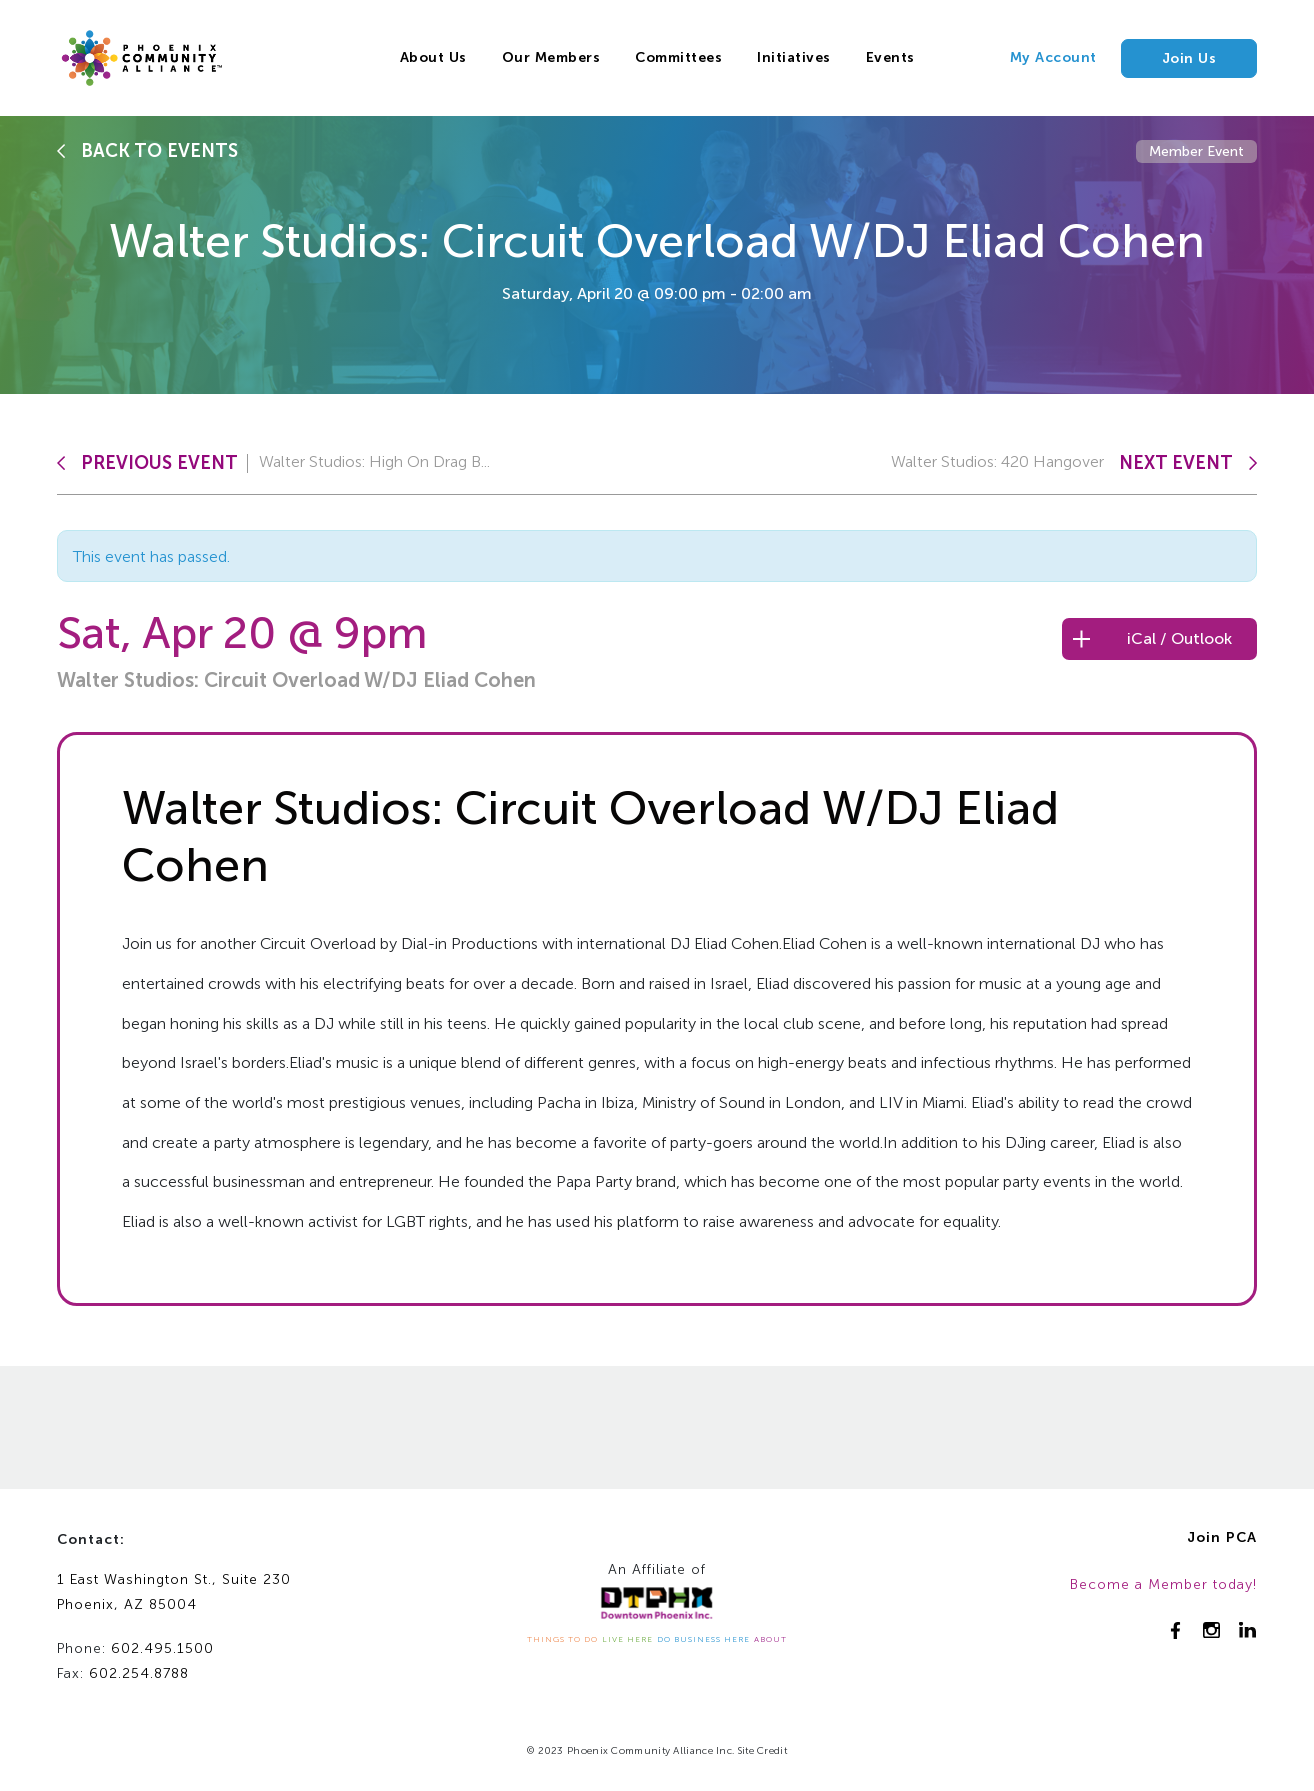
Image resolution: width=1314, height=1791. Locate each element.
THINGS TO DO (562, 1639)
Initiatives (794, 57)
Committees (678, 57)
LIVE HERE (627, 1639)
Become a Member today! (1163, 1584)
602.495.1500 (162, 1648)
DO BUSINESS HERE (703, 1639)
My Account (1053, 57)
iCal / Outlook (1179, 638)
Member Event (1196, 151)
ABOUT (770, 1639)
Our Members (551, 57)
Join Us (1189, 58)
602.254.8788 (139, 1673)
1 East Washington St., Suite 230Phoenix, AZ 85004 (174, 1592)
